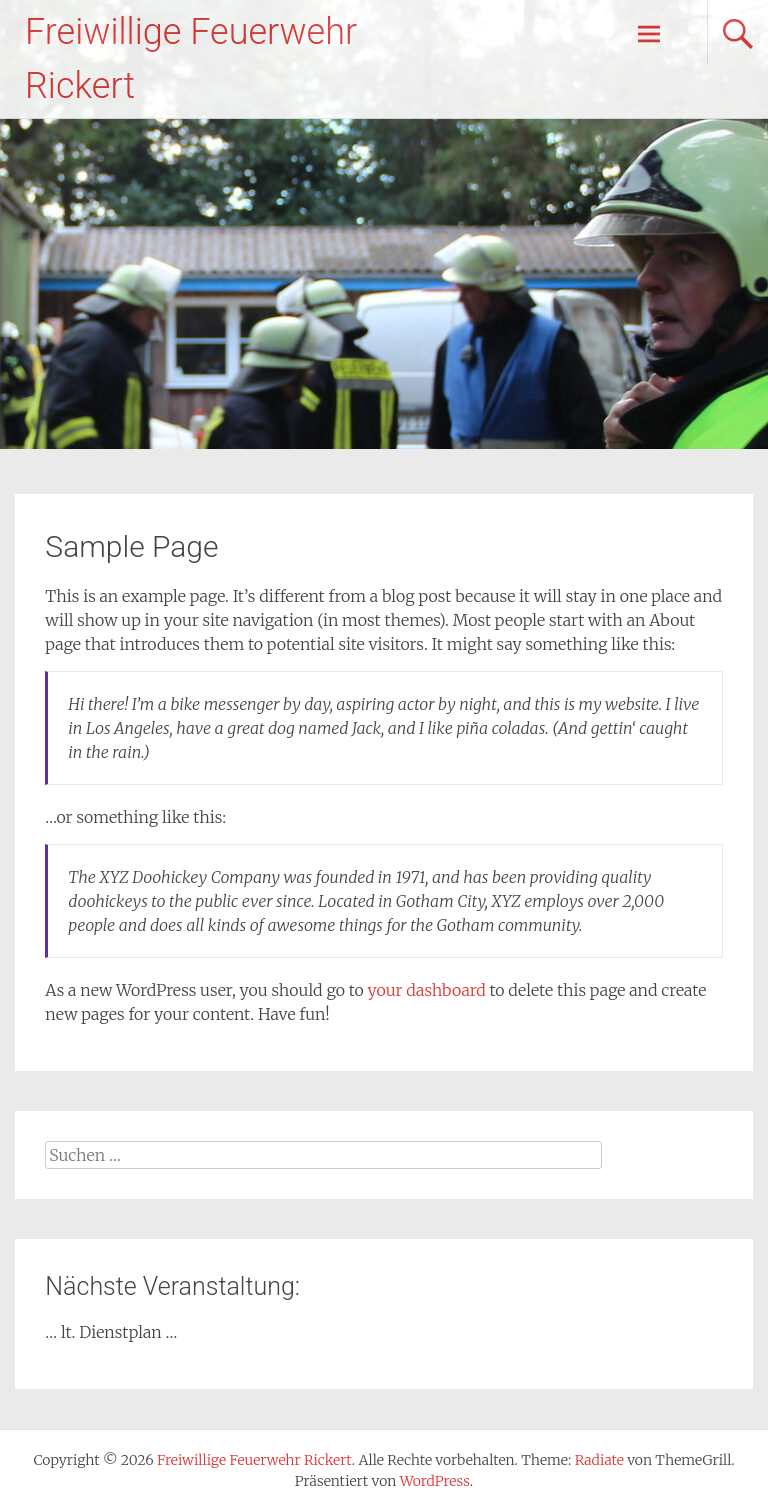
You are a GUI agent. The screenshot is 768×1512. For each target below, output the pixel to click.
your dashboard (427, 990)
